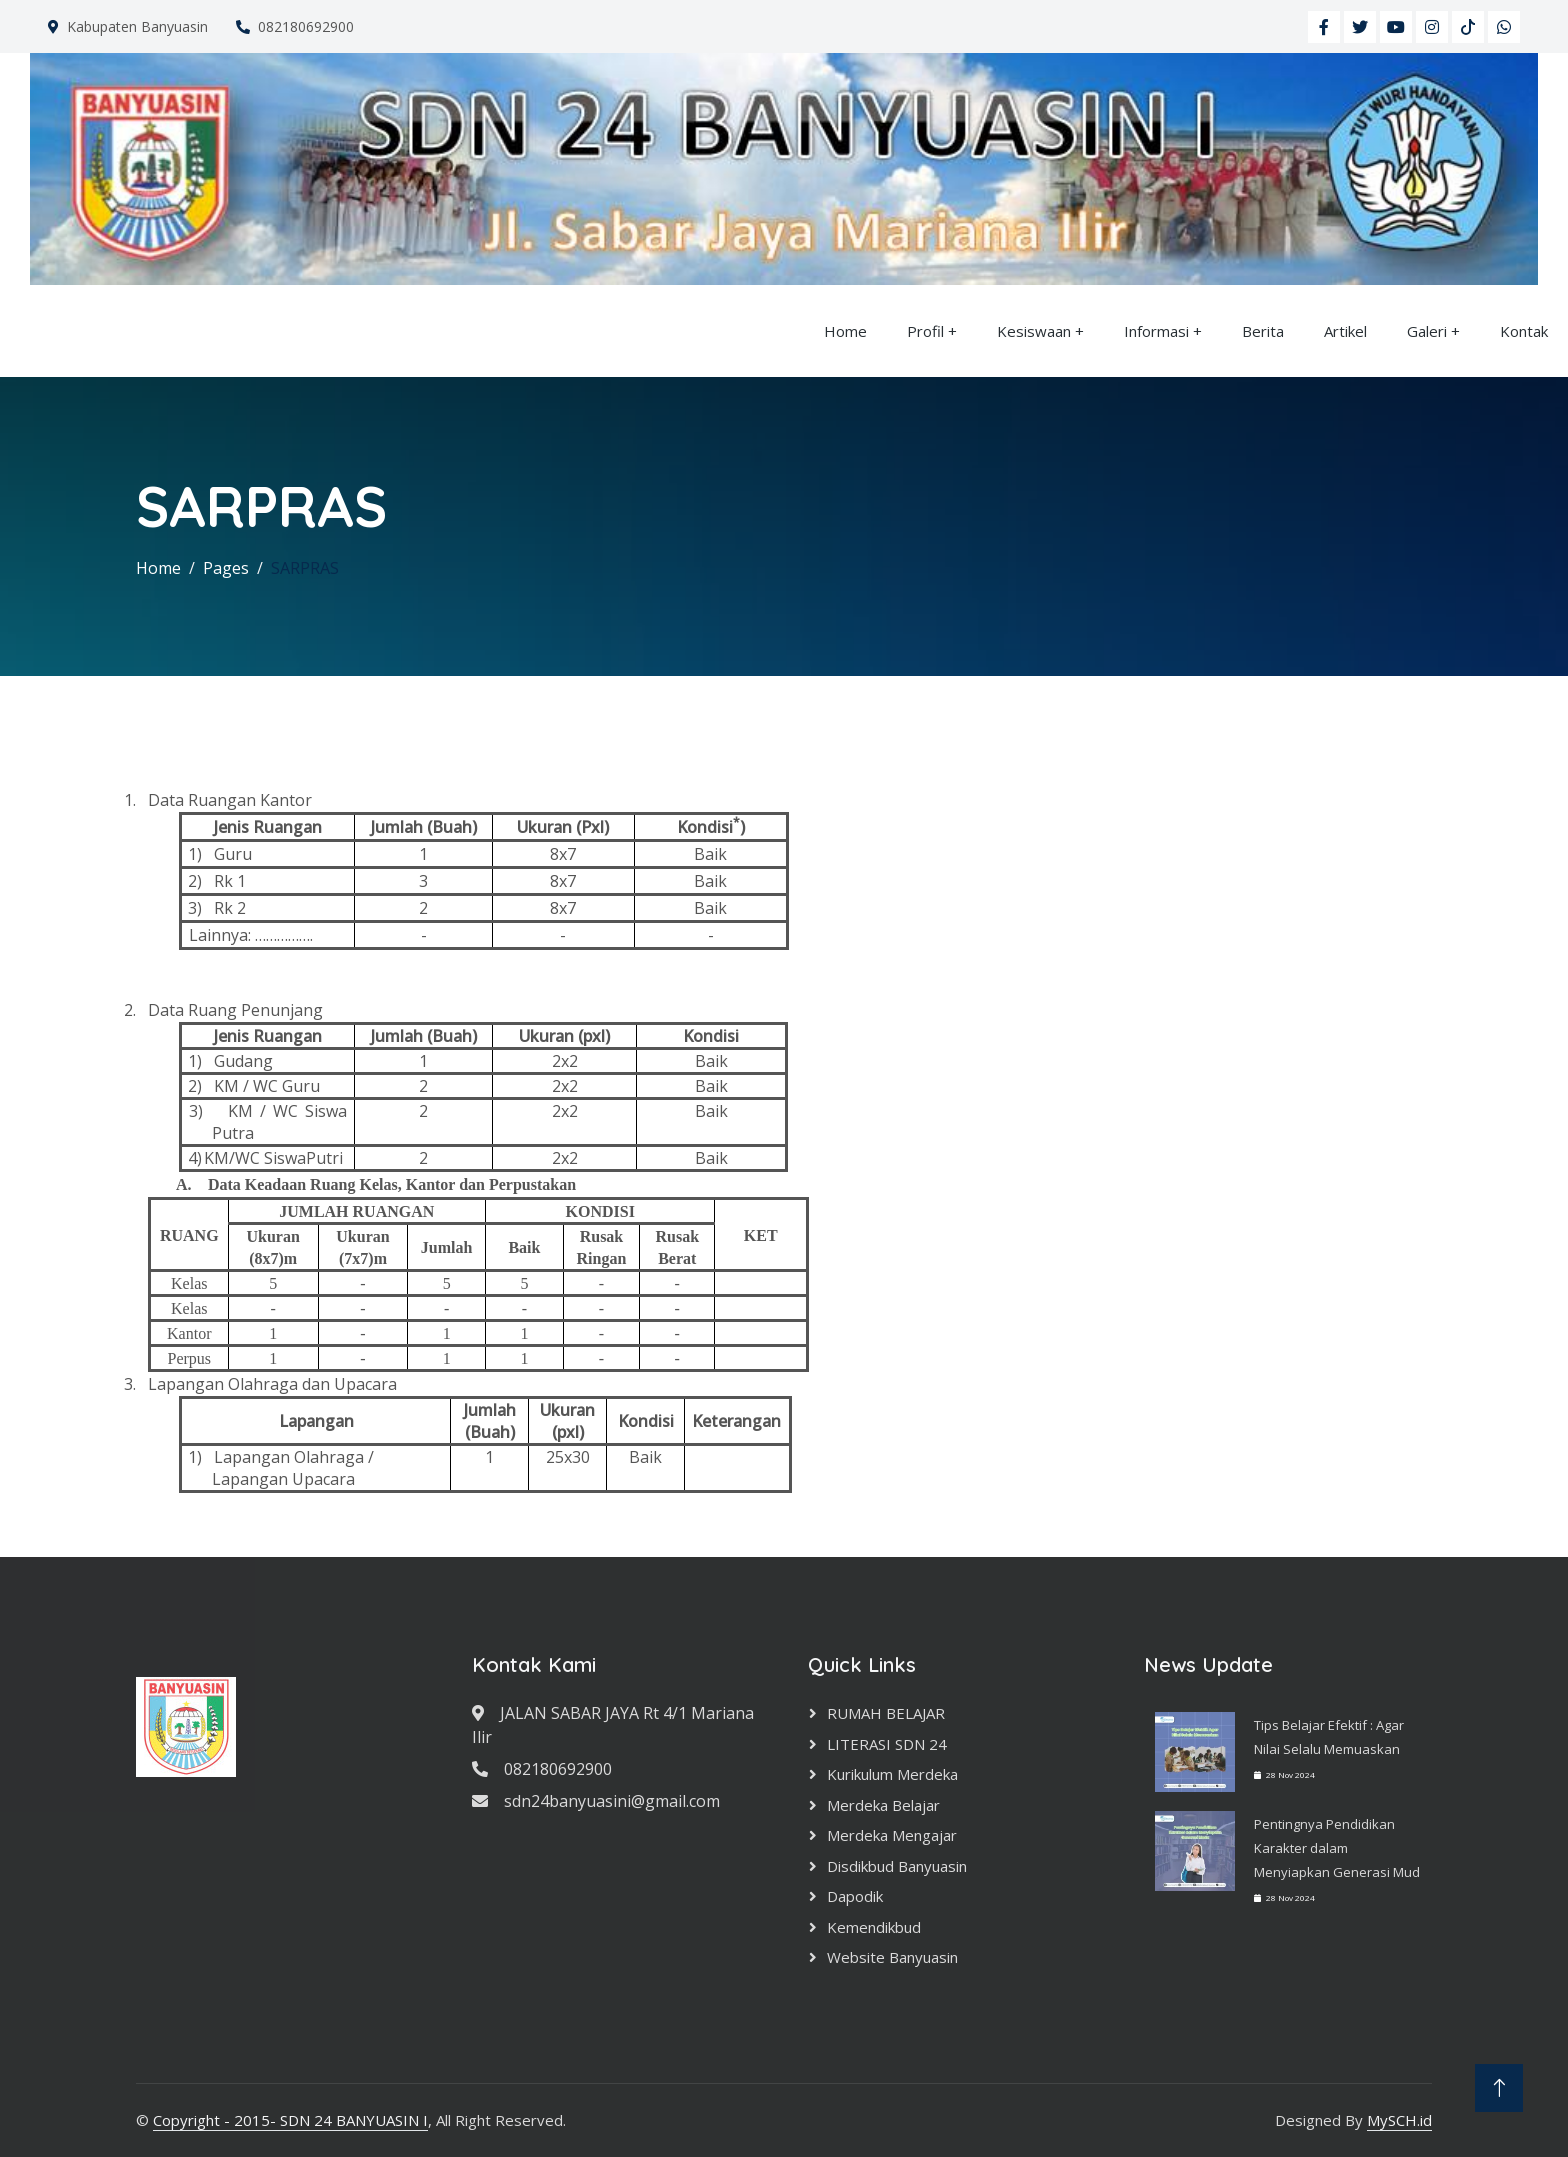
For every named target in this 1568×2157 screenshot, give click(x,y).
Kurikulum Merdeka (892, 1774)
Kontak (1524, 331)
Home (845, 331)
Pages (226, 568)
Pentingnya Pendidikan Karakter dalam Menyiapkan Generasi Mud (1337, 1848)
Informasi (1156, 331)
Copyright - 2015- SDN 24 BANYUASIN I (290, 2120)
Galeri (1427, 331)
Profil (925, 331)
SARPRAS (305, 568)
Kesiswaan (1034, 331)
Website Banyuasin (892, 1957)
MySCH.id (1399, 2120)
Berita (1263, 331)
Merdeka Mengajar (892, 1835)
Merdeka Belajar (883, 1805)
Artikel (1345, 331)
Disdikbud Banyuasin (897, 1866)
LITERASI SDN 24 (887, 1744)
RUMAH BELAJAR (886, 1713)
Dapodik (855, 1896)
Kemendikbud (874, 1927)
